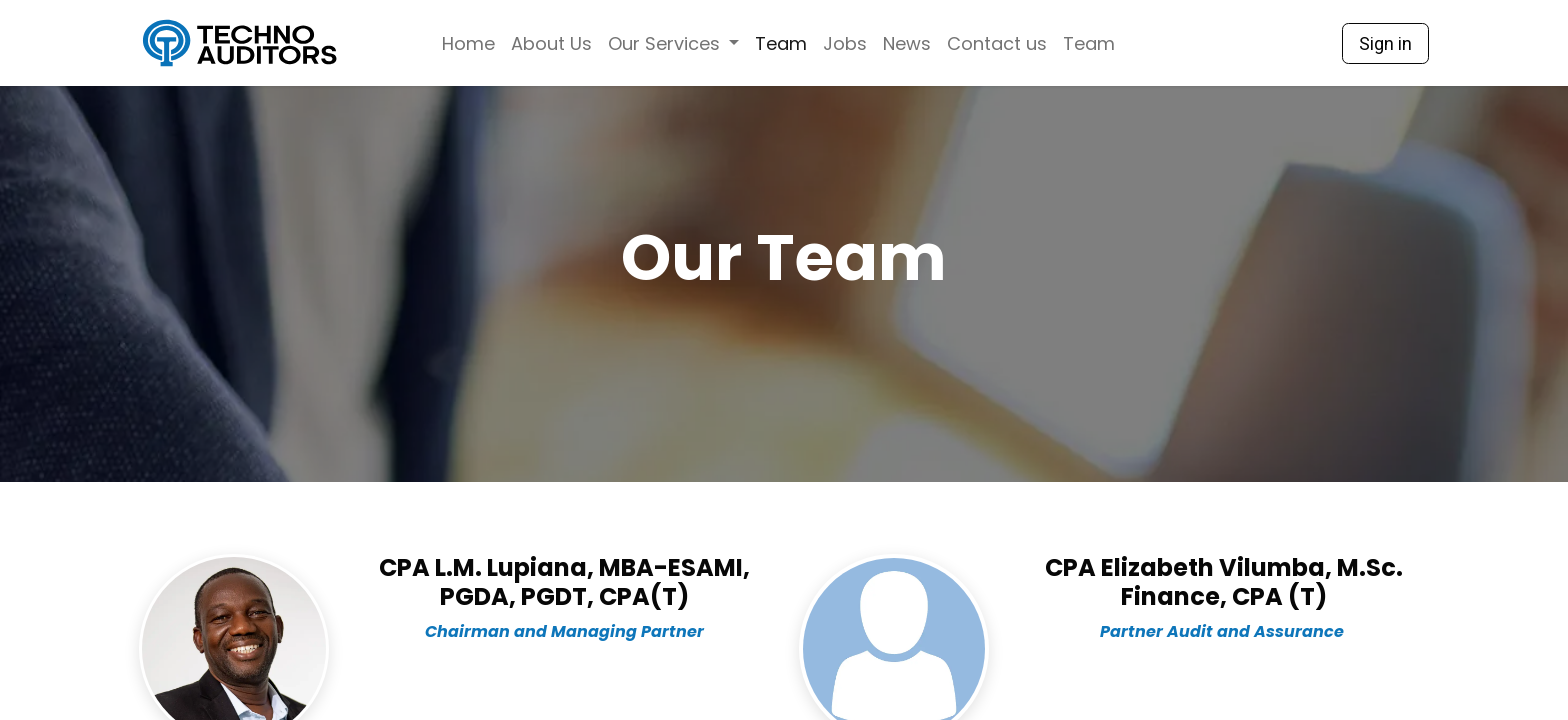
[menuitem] (468, 43)
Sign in (1385, 43)
